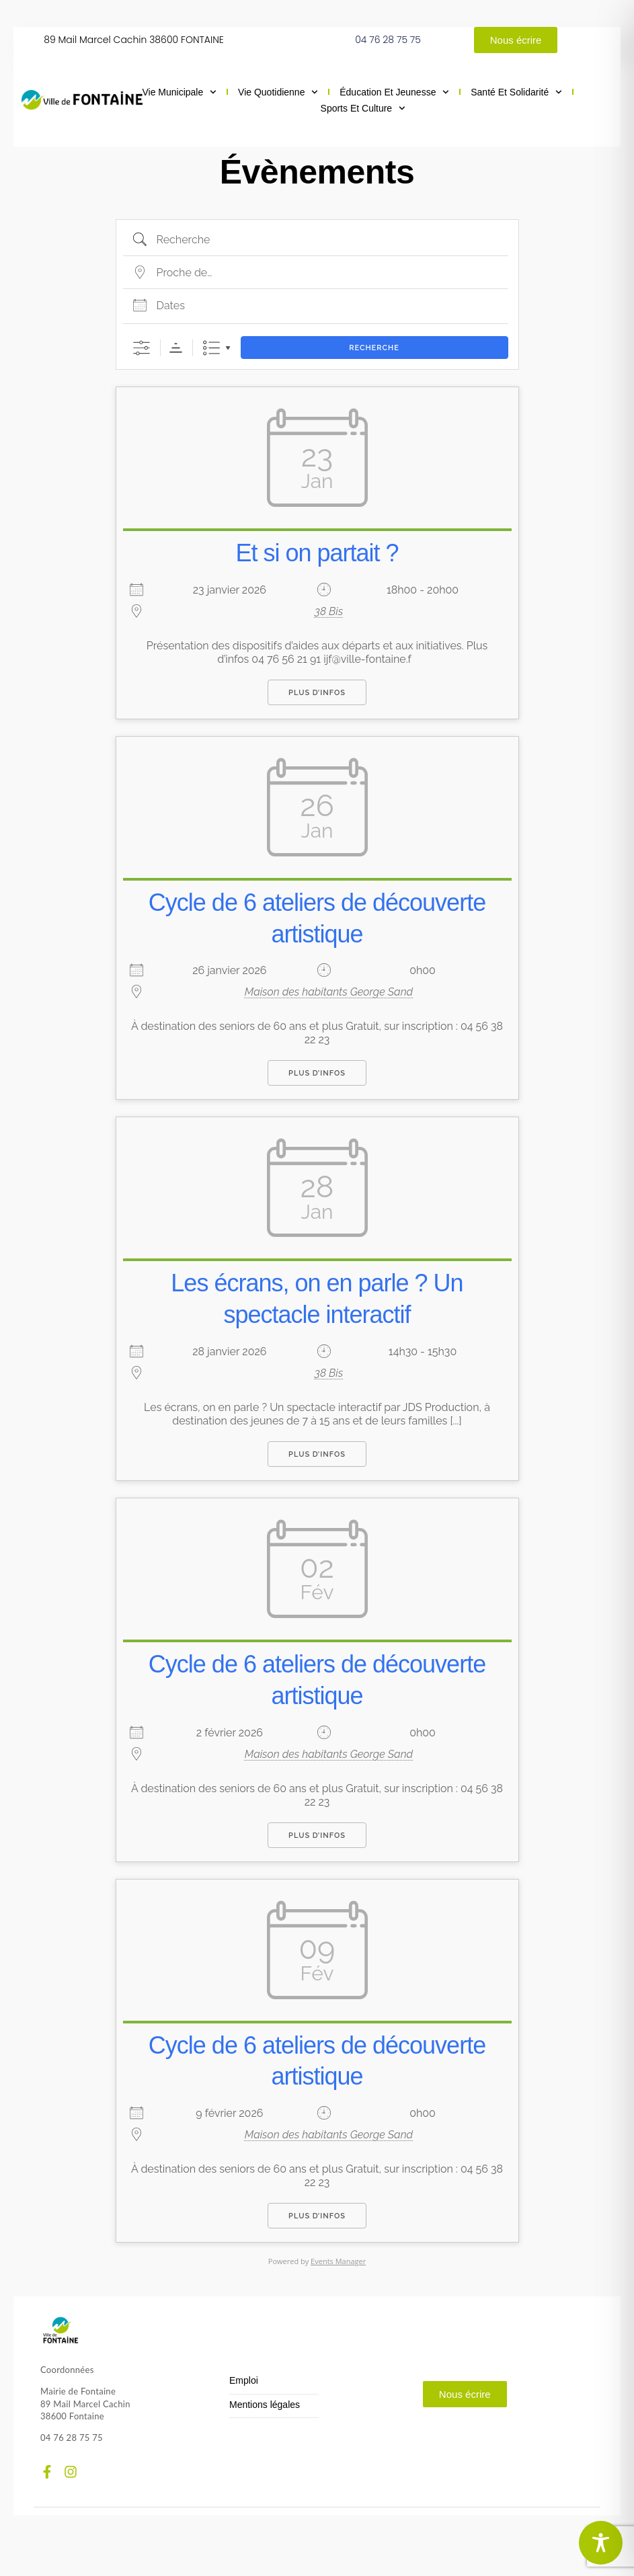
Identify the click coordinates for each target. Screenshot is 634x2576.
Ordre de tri (175, 347)
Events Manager (338, 2261)
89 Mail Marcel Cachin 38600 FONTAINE (134, 39)
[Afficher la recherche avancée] (141, 347)
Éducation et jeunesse (394, 92)
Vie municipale (179, 92)
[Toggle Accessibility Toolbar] (601, 2543)
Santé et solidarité (516, 92)
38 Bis (329, 611)
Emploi (243, 2380)
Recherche (374, 348)
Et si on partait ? (316, 553)
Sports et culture (363, 108)
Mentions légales (264, 2405)
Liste (211, 347)
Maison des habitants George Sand (329, 991)
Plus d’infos (317, 692)
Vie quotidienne (278, 92)
